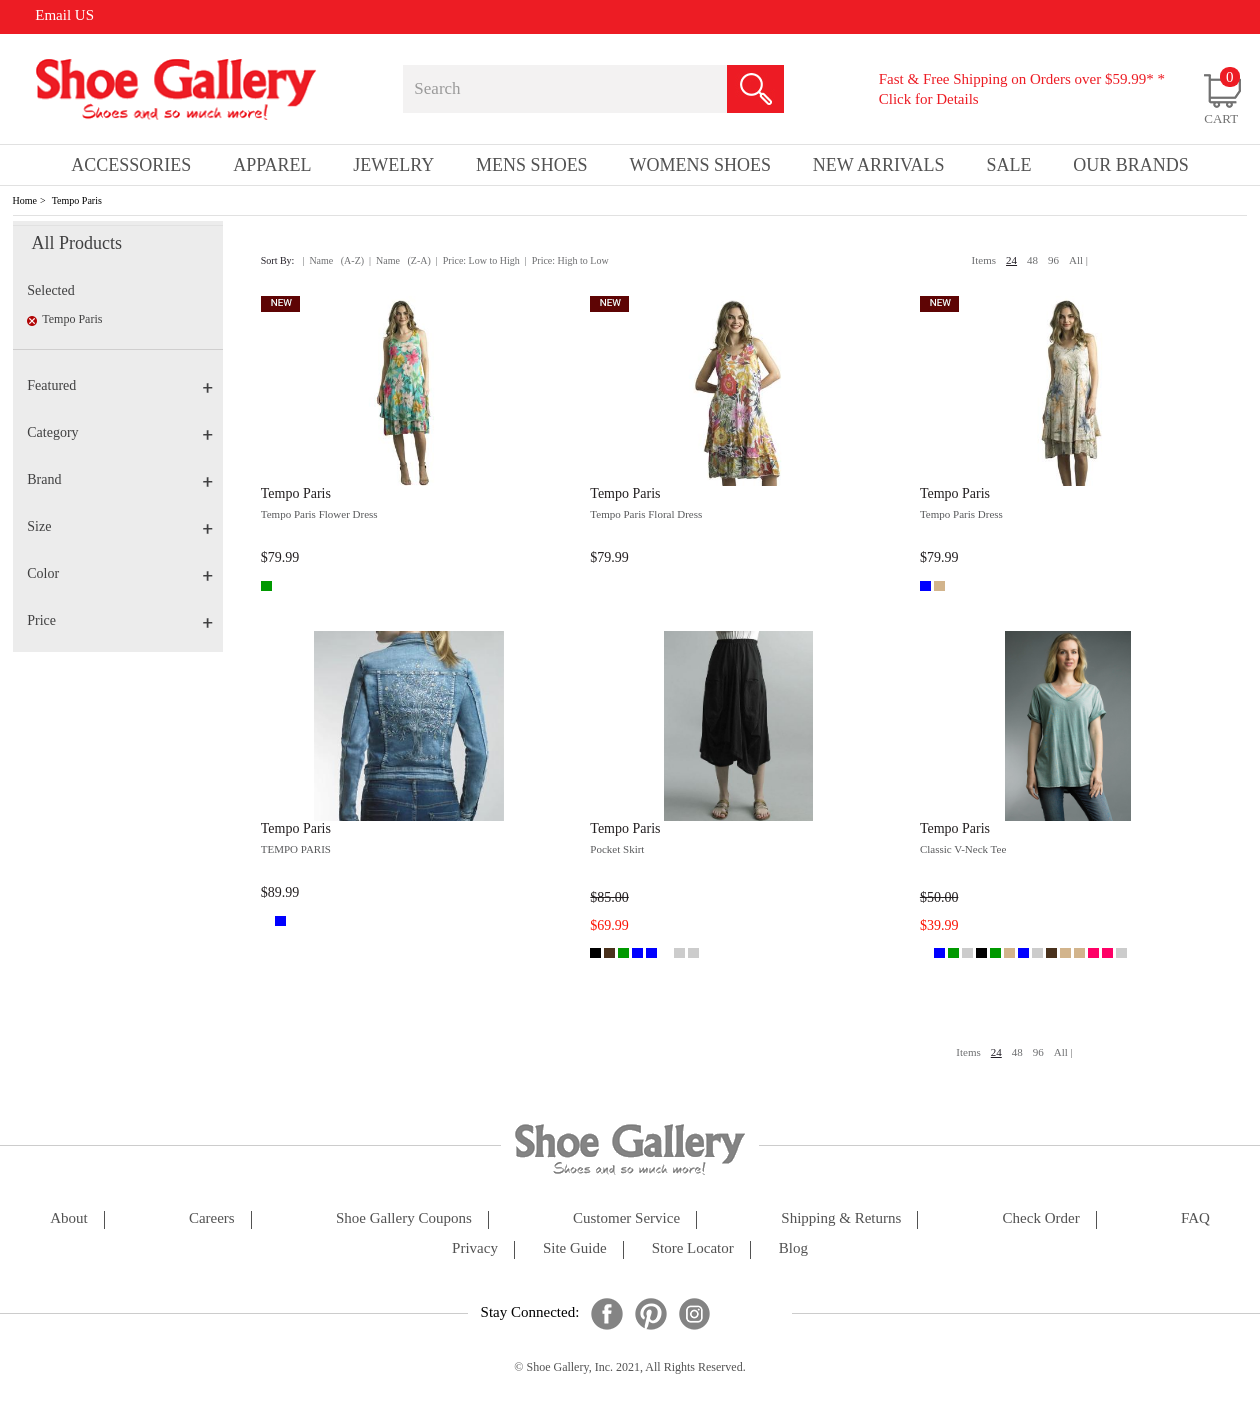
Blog (793, 1248)
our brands (1131, 165)
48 (1032, 260)
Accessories (131, 165)
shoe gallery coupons (404, 1218)
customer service (626, 1218)
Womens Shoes (700, 165)
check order (1041, 1218)
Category (119, 432)
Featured (119, 385)
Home (25, 200)
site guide (575, 1248)
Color (119, 573)
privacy (475, 1248)
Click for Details (929, 99)
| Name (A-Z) (333, 260)
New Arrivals (879, 165)
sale (1008, 165)
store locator (693, 1248)
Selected (50, 290)
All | (1078, 260)
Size (119, 526)
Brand (119, 479)
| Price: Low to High (478, 260)
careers (212, 1218)
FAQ (1195, 1218)
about (69, 1218)
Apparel (272, 165)
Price (119, 620)
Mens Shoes (532, 165)
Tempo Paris (77, 200)
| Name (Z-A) (400, 260)
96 (1053, 260)
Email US (64, 15)
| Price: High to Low (567, 260)
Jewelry (393, 165)
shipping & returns (841, 1218)
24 (1011, 260)
